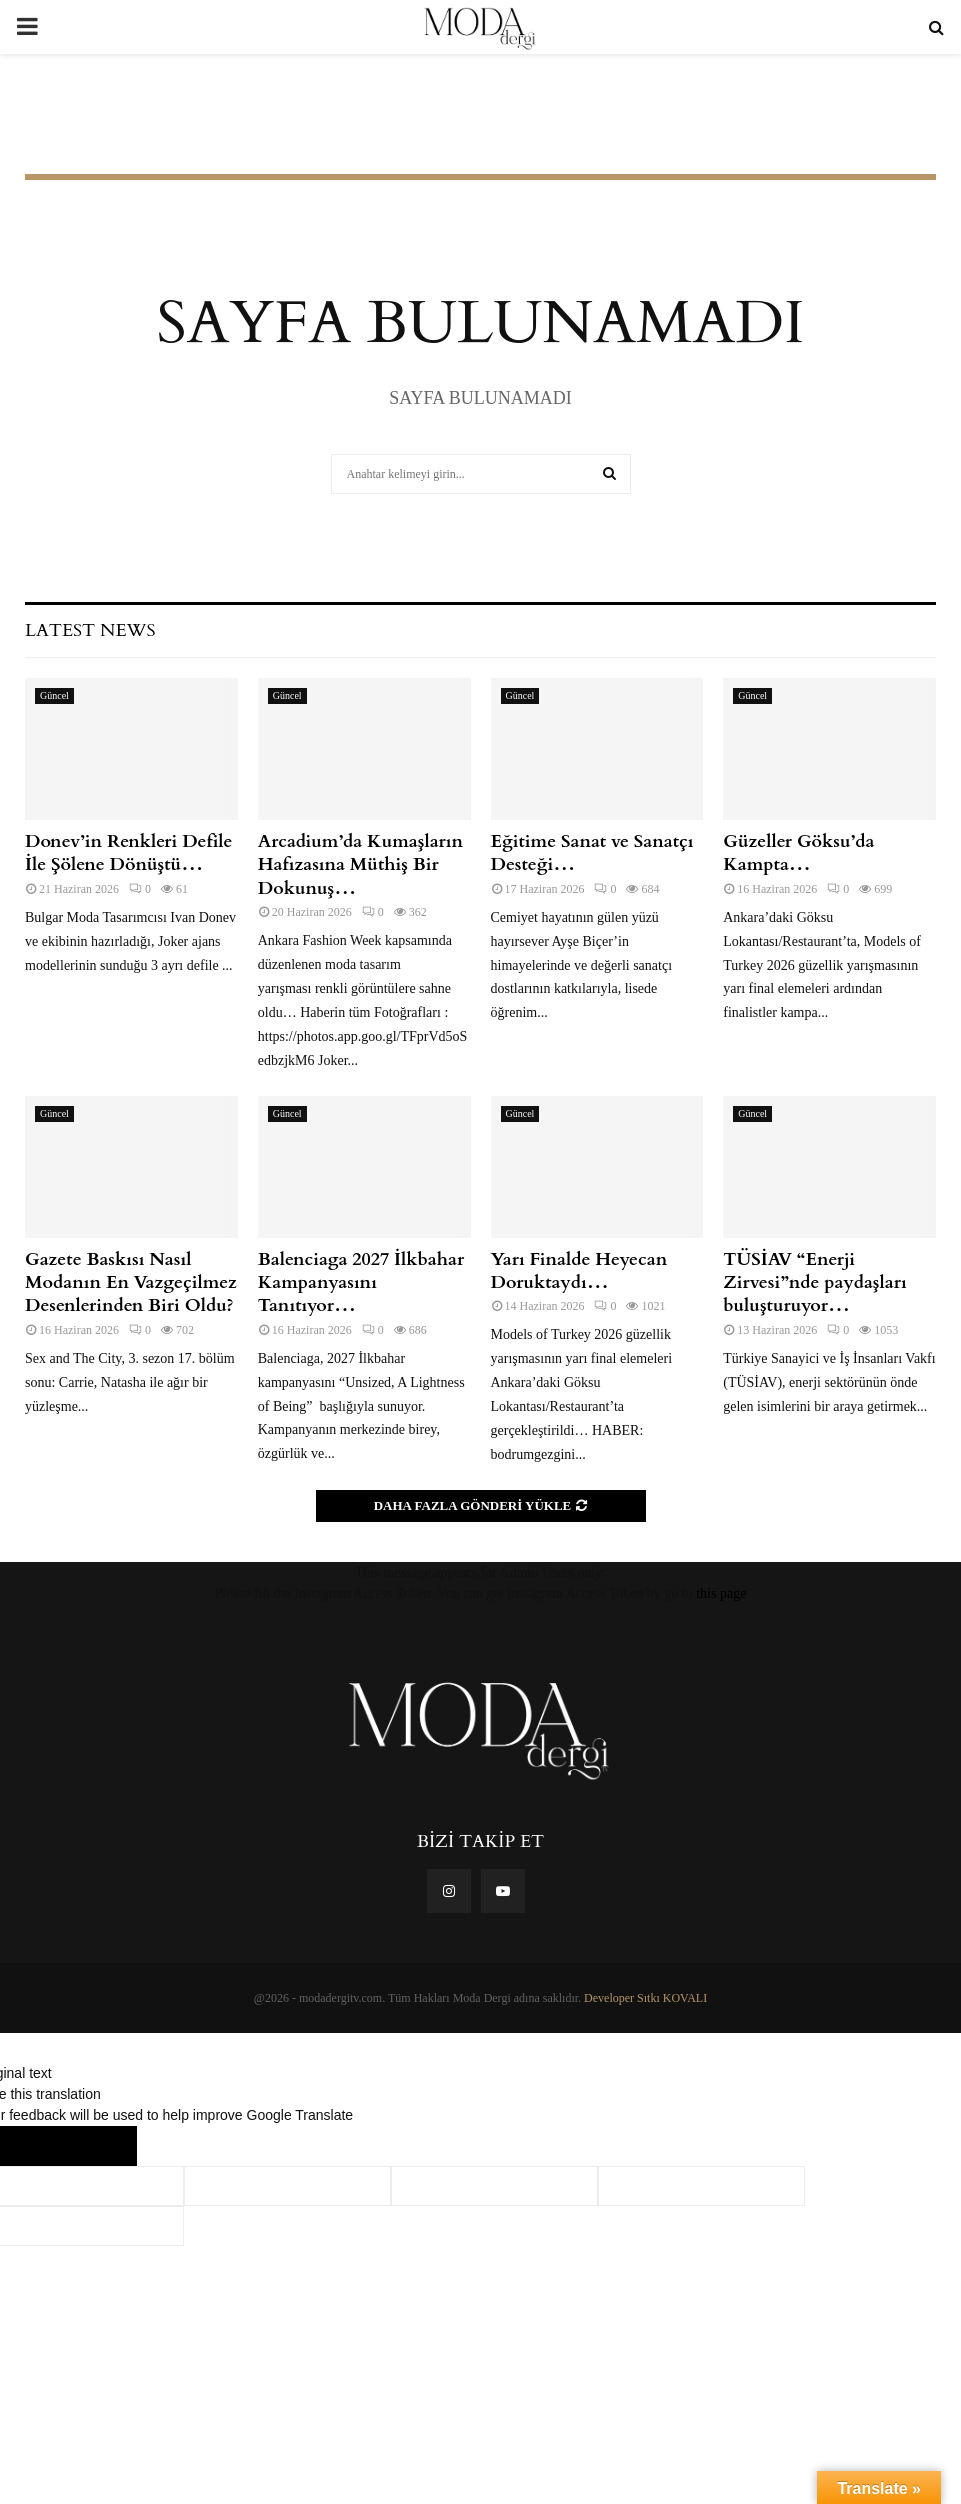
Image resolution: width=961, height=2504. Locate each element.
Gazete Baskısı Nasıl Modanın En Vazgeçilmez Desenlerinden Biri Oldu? (131, 1283)
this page (721, 1593)
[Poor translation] (97, 2146)
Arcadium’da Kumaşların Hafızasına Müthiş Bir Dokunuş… (360, 865)
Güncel (54, 695)
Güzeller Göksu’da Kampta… (798, 853)
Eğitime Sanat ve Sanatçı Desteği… (592, 853)
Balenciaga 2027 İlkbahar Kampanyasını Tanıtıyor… (361, 1283)
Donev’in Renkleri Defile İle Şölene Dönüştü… (129, 853)
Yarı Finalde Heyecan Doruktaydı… (579, 1271)
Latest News (90, 630)
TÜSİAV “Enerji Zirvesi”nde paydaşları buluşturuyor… (814, 1283)
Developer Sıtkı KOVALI (645, 1998)
